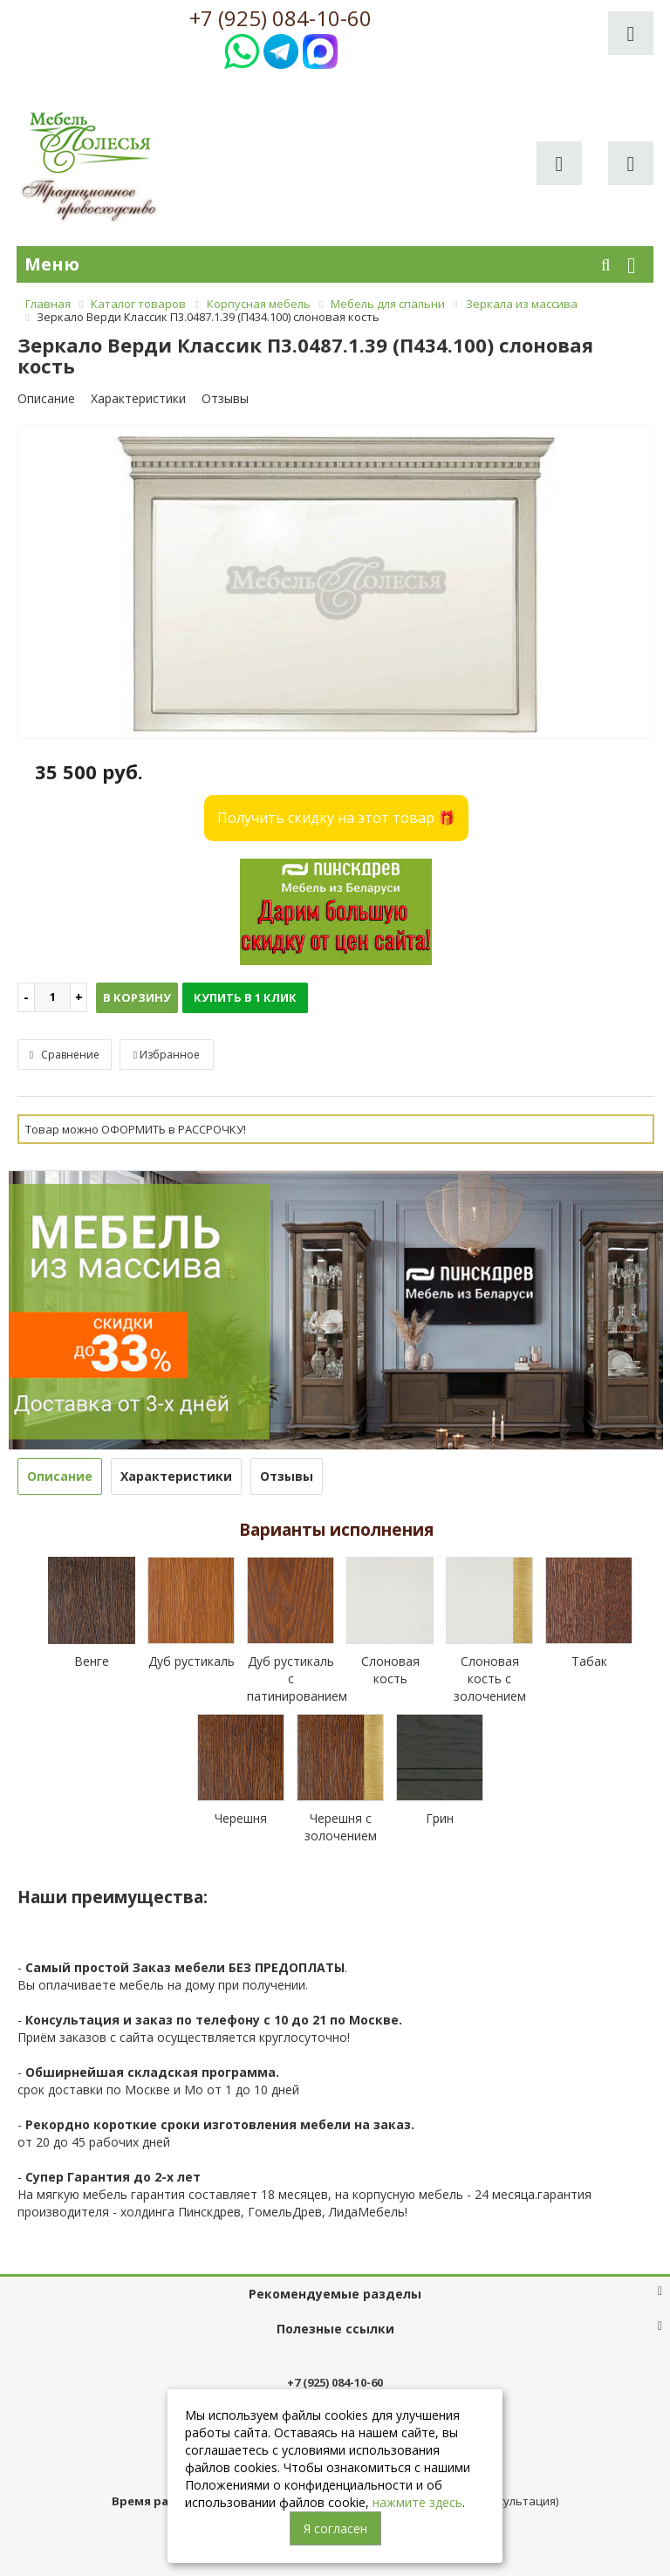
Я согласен (335, 2528)
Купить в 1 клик (245, 997)
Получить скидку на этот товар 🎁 (336, 817)
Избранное (166, 1054)
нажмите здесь (417, 2502)
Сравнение (64, 1054)
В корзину (137, 997)
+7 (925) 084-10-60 (280, 18)
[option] (335, 583)
